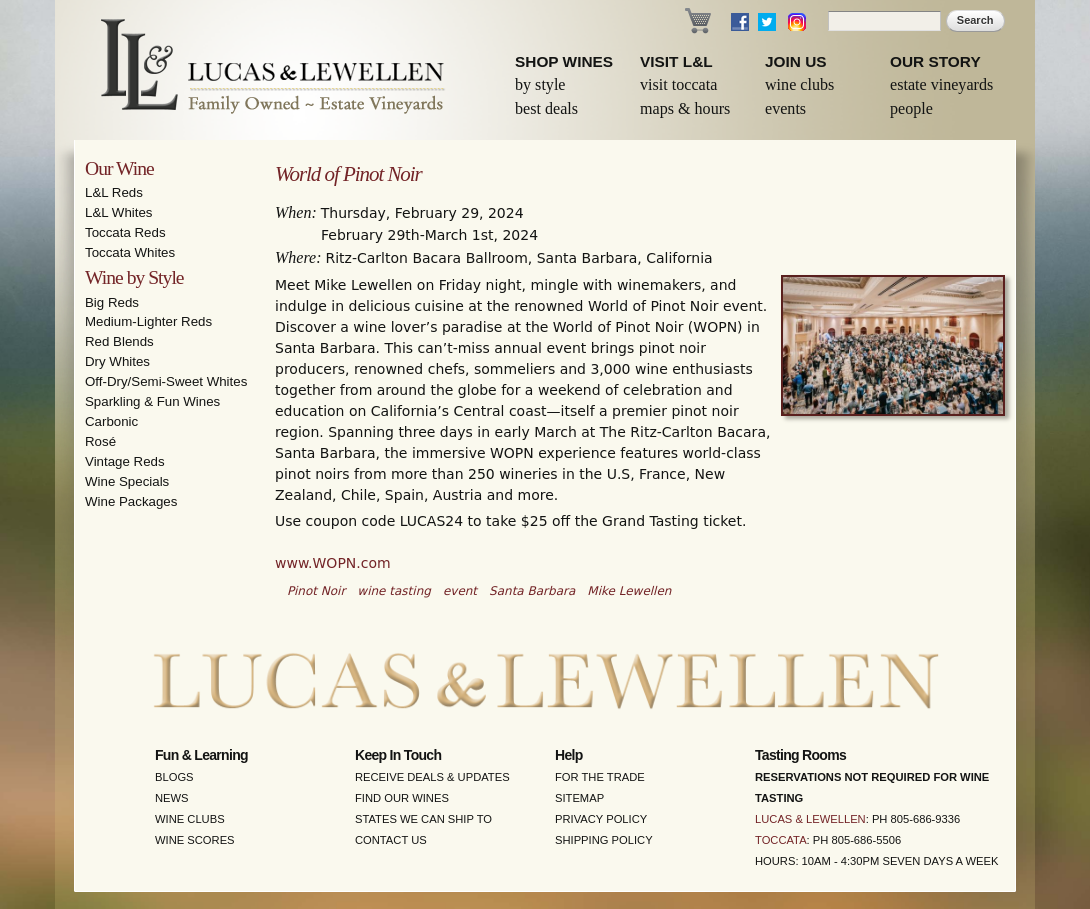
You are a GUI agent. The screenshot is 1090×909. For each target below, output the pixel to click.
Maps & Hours (685, 108)
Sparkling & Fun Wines (152, 401)
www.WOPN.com (333, 563)
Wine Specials (127, 481)
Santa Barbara (532, 591)
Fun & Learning (201, 755)
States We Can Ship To (423, 819)
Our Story (935, 61)
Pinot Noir (316, 591)
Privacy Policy (601, 819)
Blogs (174, 777)
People (911, 108)
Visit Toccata (678, 84)
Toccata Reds (125, 232)
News (172, 798)
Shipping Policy (604, 840)
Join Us (796, 61)
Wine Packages (131, 501)
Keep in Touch (398, 755)
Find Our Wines (402, 798)
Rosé (100, 441)
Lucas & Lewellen (810, 819)
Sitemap (579, 798)
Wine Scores (195, 840)
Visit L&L (676, 61)
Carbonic (111, 421)
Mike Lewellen (629, 591)
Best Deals (546, 108)
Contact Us (391, 840)
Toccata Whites (130, 252)
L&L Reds (114, 192)
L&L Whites (119, 212)
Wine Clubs (799, 84)
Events (785, 108)
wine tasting (394, 591)
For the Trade (600, 777)
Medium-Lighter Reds (148, 321)
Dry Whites (117, 361)
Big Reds (112, 302)
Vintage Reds (125, 461)
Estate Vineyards (941, 84)
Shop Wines (564, 61)
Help (569, 755)
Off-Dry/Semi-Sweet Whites (166, 381)
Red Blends (119, 341)
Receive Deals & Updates (432, 777)
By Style (540, 84)
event (460, 591)
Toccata (781, 840)
